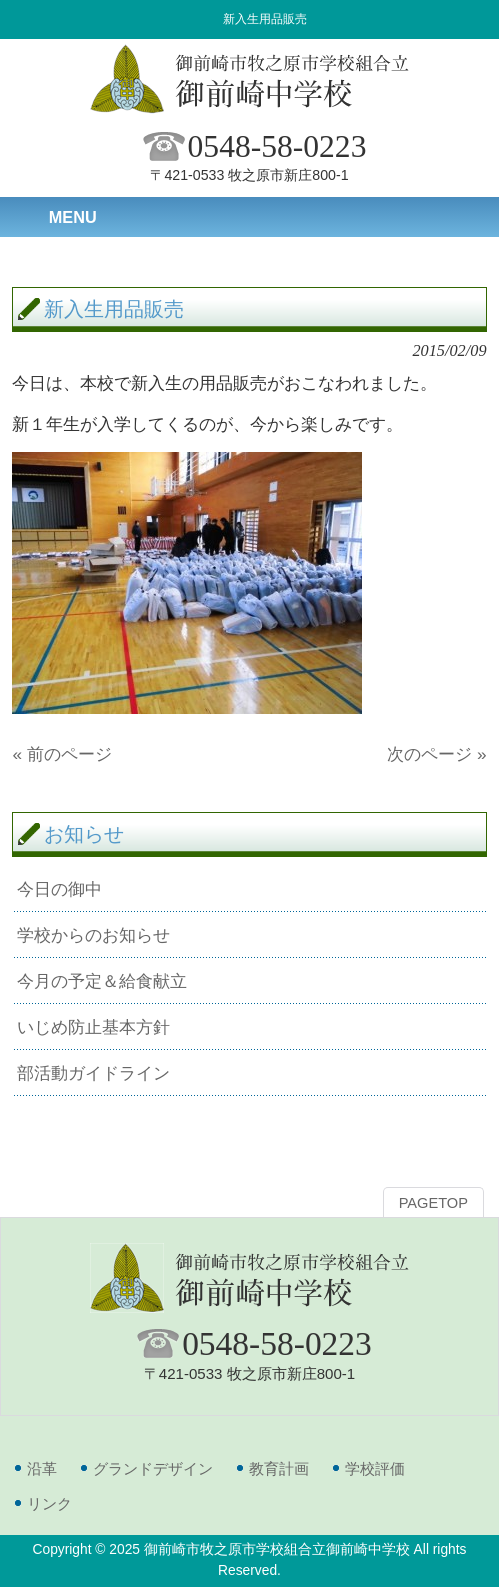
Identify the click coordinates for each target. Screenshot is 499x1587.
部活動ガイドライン (93, 1073)
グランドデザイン (153, 1468)
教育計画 (279, 1468)
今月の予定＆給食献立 (102, 981)
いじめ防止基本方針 (93, 1027)
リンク (49, 1503)
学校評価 (375, 1468)
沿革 (42, 1468)
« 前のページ (61, 754)
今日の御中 (59, 889)
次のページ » (436, 754)
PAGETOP (433, 1203)
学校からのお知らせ (93, 935)
